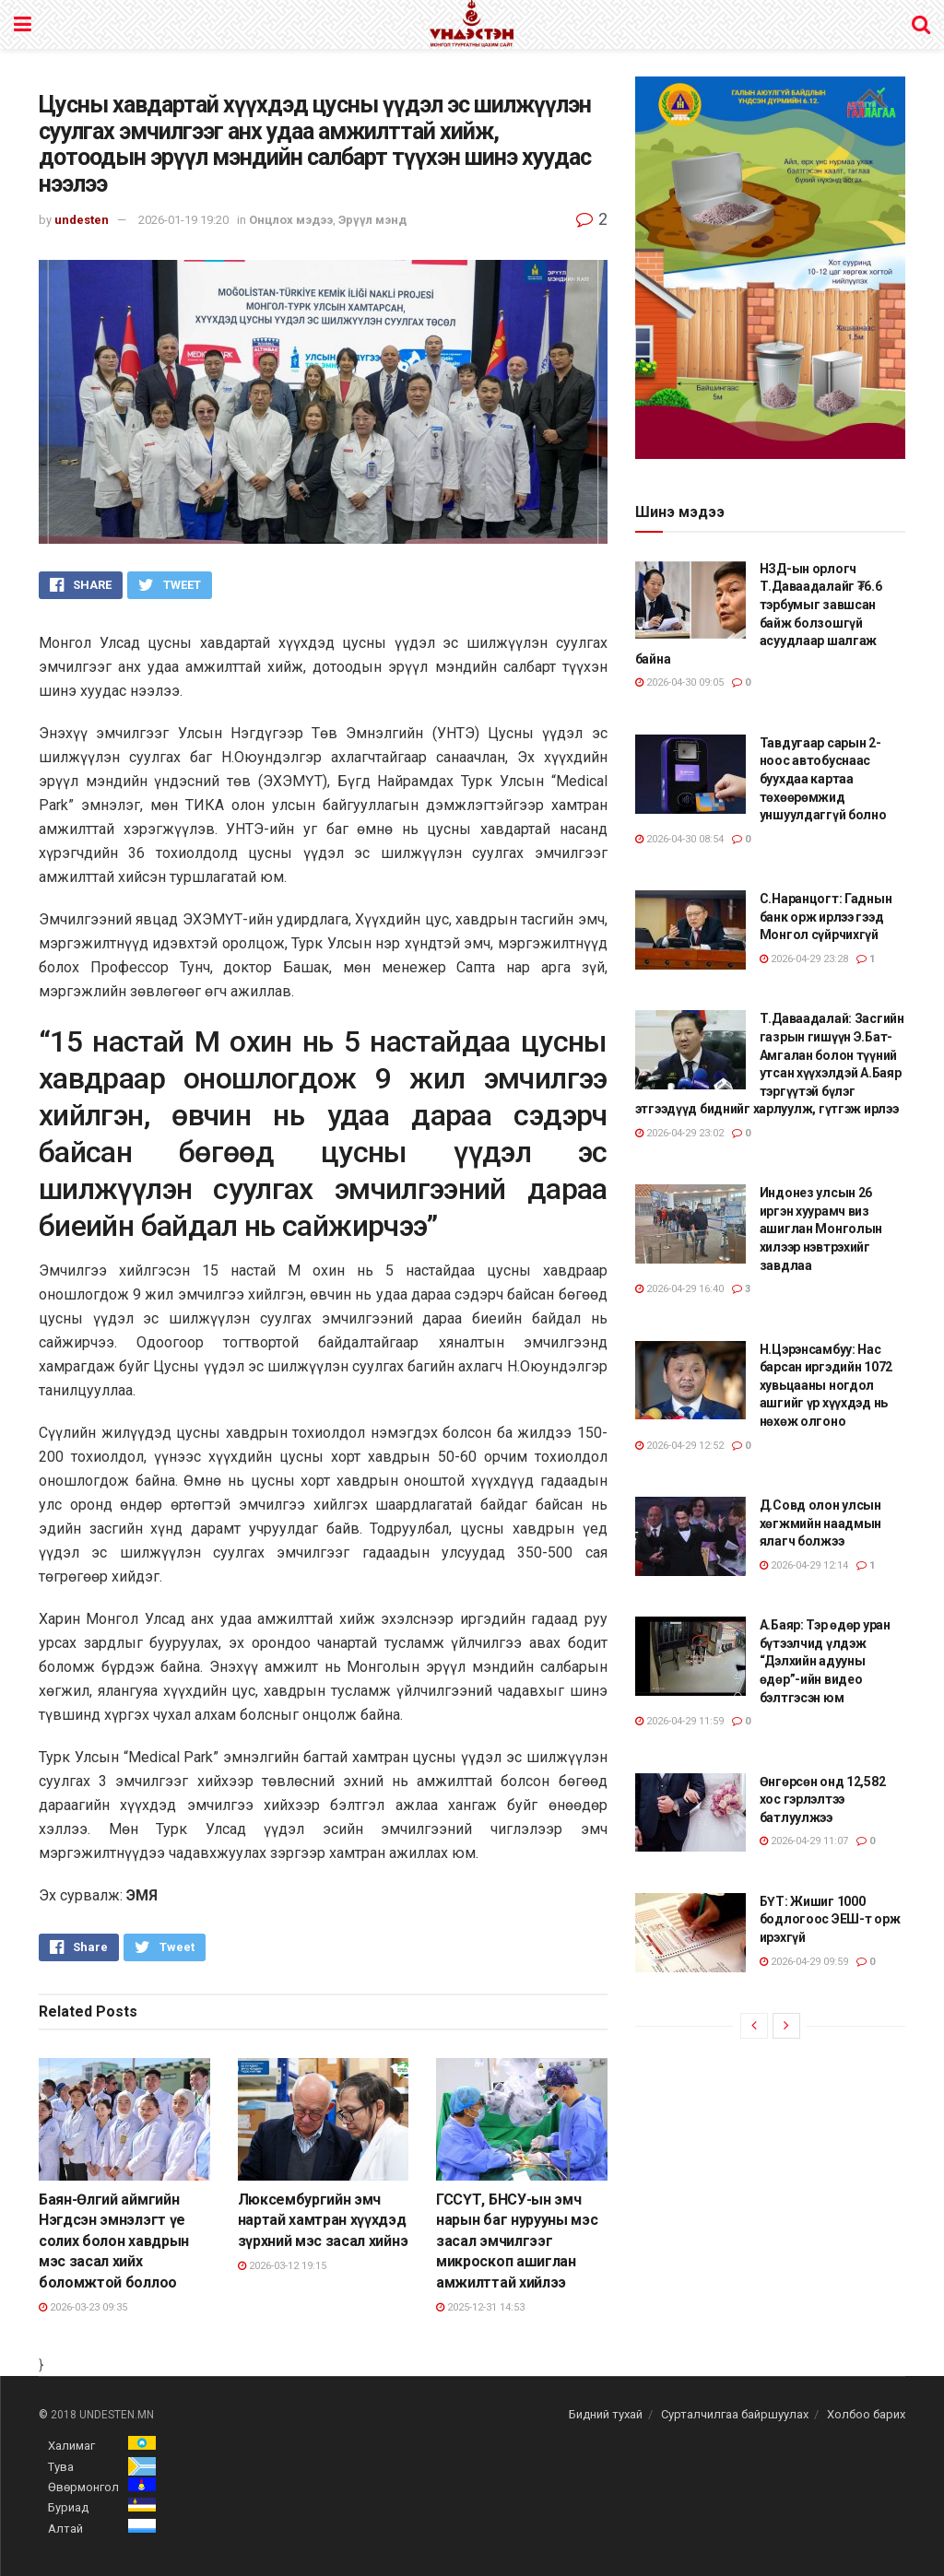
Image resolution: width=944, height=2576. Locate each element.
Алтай (65, 2528)
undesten (81, 220)
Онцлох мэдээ (291, 220)
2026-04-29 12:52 (679, 1446)
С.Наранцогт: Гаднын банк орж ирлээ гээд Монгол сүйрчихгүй (826, 916)
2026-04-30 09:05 (679, 682)
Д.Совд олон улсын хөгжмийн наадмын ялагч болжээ (821, 1523)
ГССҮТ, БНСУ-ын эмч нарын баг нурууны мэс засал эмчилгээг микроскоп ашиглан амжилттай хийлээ (516, 2241)
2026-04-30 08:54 (679, 839)
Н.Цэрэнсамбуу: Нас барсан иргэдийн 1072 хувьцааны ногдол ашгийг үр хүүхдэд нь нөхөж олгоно (826, 1385)
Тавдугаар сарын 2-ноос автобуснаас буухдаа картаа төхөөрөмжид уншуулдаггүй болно (823, 778)
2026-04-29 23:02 (679, 1133)
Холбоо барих (866, 2414)
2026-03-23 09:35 (83, 2307)
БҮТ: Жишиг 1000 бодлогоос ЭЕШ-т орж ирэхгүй (830, 1919)
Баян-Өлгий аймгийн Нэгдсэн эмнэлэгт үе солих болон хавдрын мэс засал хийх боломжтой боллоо (114, 2241)
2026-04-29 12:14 (804, 1565)
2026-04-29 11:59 (679, 1721)
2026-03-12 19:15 (282, 2266)
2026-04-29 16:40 (679, 1289)
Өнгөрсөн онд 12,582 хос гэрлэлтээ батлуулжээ (823, 1799)
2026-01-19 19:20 (183, 220)
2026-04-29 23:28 (804, 959)
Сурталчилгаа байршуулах (734, 2414)
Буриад (68, 2507)
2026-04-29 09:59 (804, 1962)
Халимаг (71, 2445)
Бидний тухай (606, 2414)
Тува (61, 2467)
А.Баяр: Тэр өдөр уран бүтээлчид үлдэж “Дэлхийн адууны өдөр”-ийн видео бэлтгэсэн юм (825, 1660)
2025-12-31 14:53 (480, 2307)
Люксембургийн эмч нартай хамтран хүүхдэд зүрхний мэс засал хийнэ (323, 2220)
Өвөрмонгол (83, 2487)
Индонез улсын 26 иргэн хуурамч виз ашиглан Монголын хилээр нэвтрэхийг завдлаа (821, 1228)
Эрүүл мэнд (372, 220)
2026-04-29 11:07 (804, 1841)
